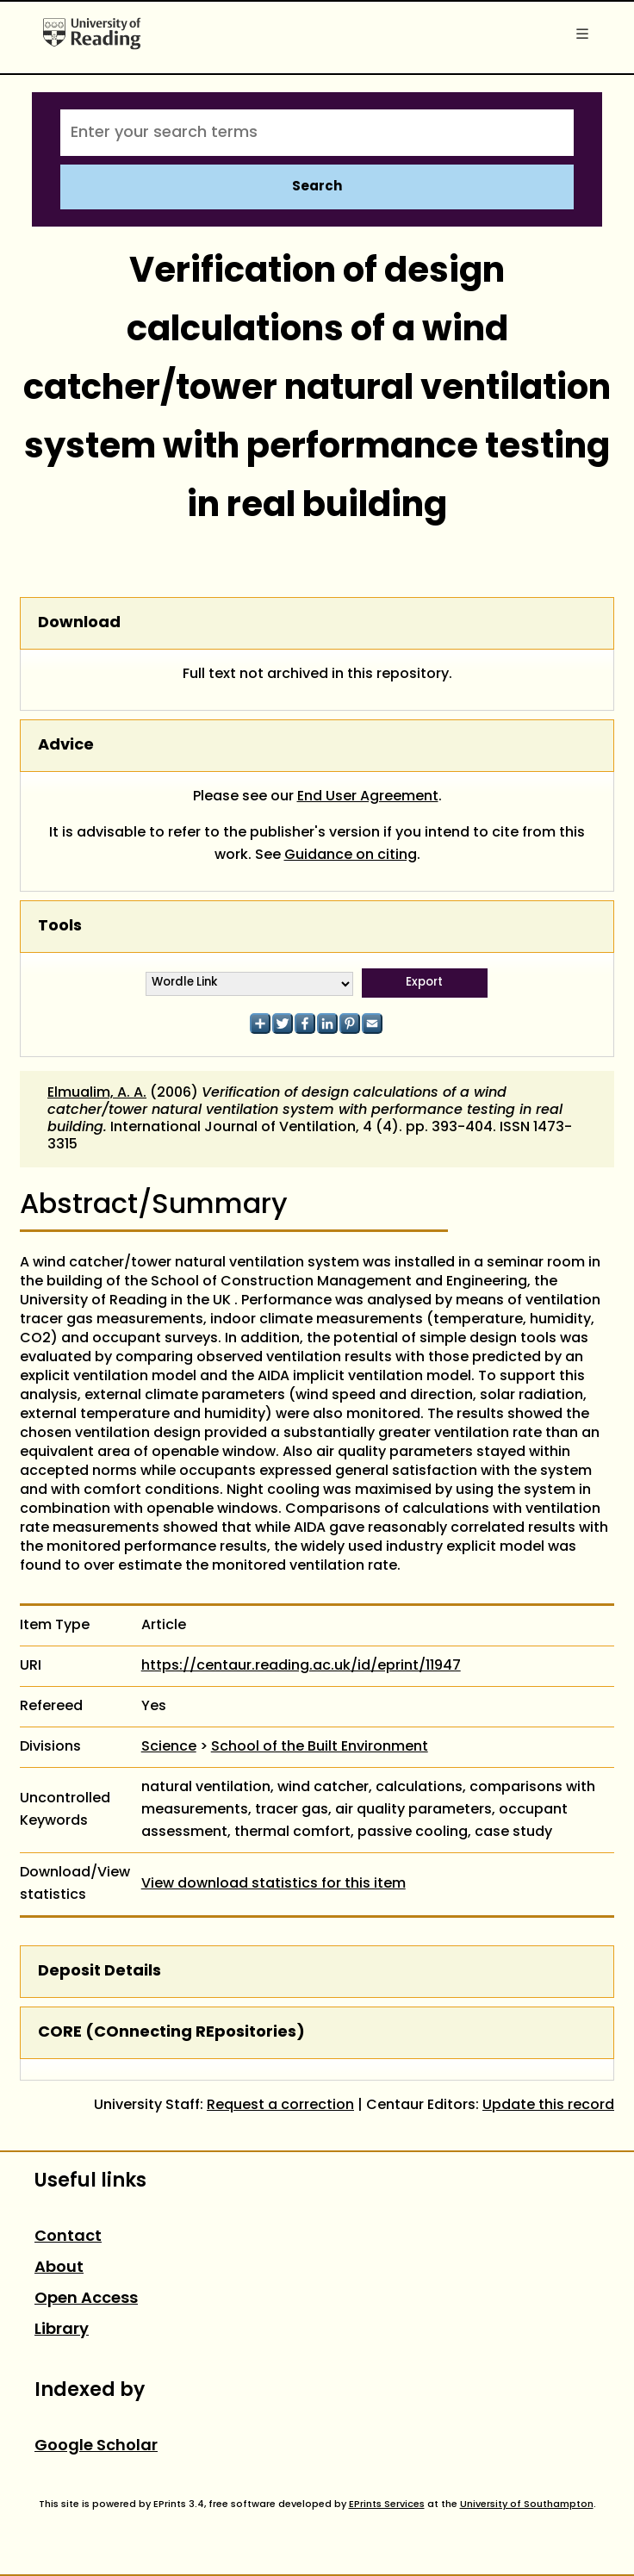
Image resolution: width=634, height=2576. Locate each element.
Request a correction (280, 2105)
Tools (60, 926)
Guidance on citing (350, 855)
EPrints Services (387, 2504)
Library (61, 2330)
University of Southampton (527, 2504)
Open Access (86, 2299)
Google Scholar (96, 2446)
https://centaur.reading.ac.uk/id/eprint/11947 (301, 1666)
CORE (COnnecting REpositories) (171, 2032)
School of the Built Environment (319, 1747)
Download (79, 623)
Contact (68, 2237)
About (59, 2268)
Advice (66, 745)
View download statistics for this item (273, 1884)
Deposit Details (99, 1971)
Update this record (548, 2105)
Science (168, 1747)
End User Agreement (367, 797)
